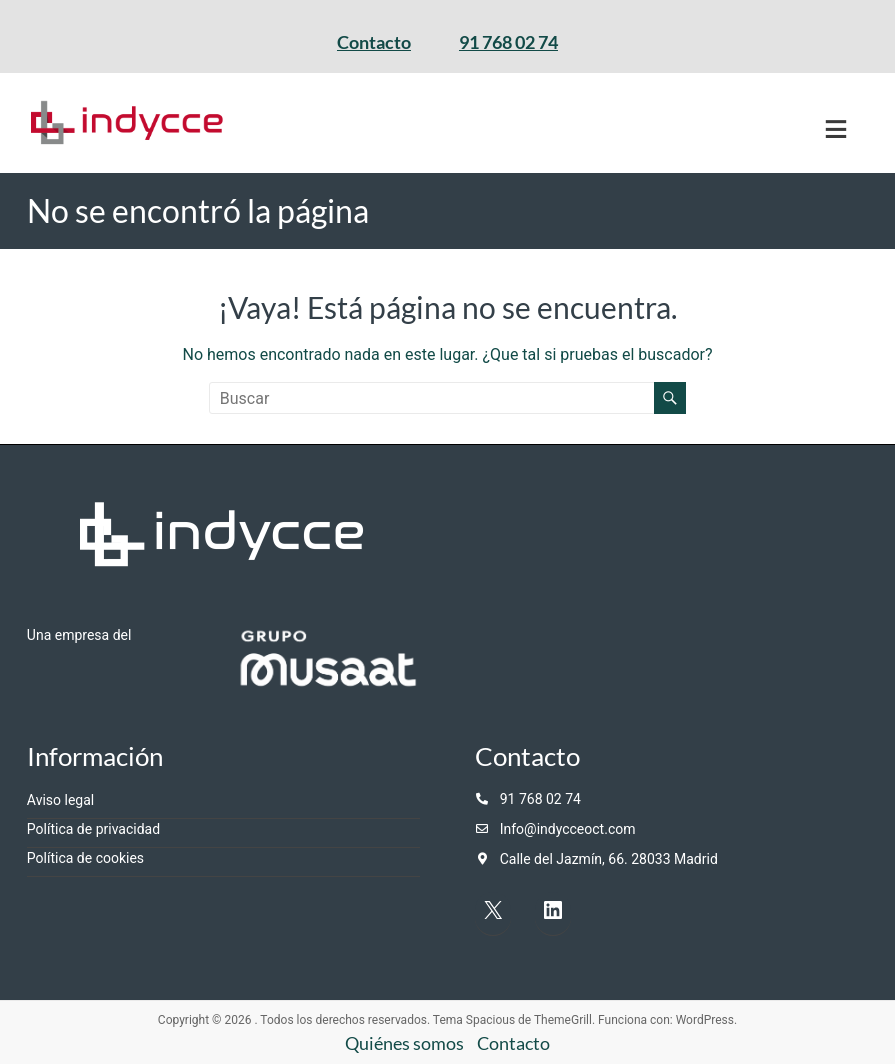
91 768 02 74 (508, 42)
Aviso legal (60, 800)
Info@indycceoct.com (568, 829)
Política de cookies (85, 858)
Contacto (374, 42)
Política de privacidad (93, 829)
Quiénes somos (404, 1043)
